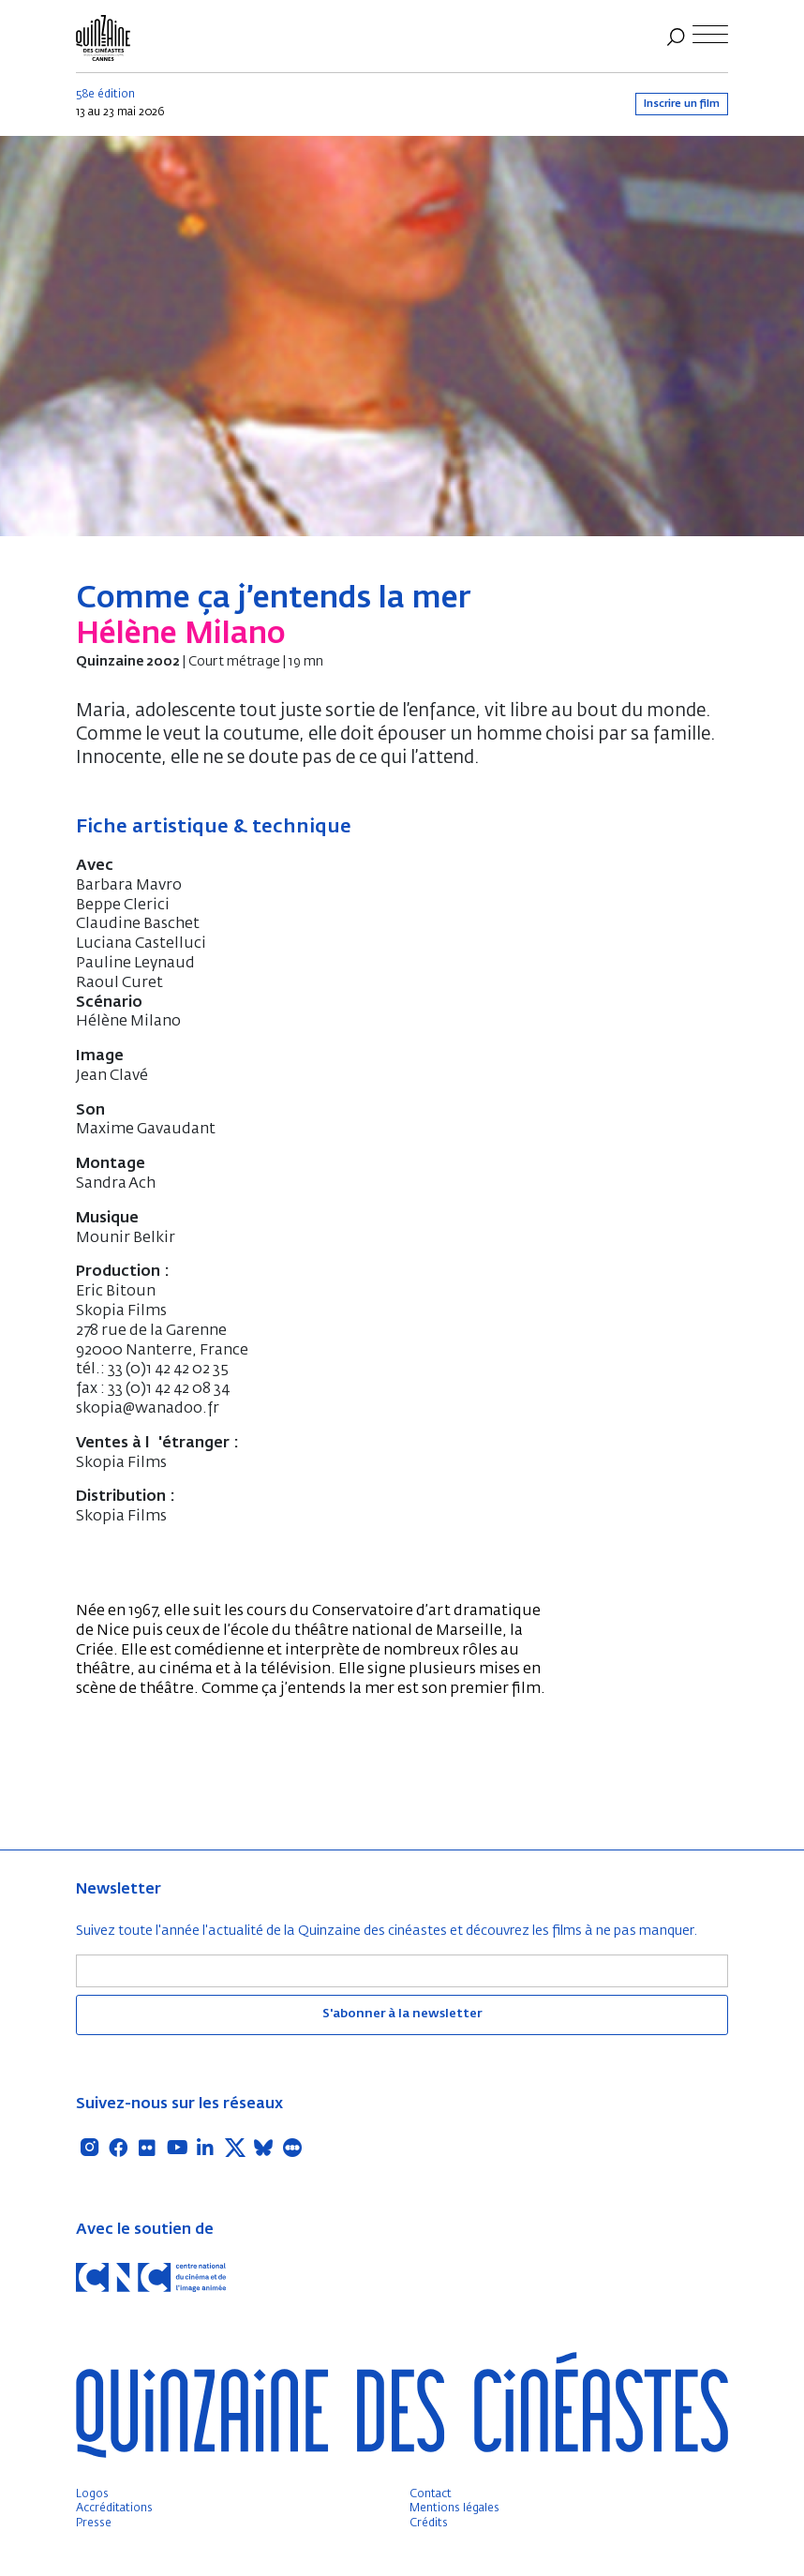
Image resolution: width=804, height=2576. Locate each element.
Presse (94, 2523)
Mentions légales (454, 2508)
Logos (92, 2494)
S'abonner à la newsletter (402, 2014)
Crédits (428, 2523)
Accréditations (114, 2508)
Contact (430, 2494)
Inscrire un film (682, 103)
